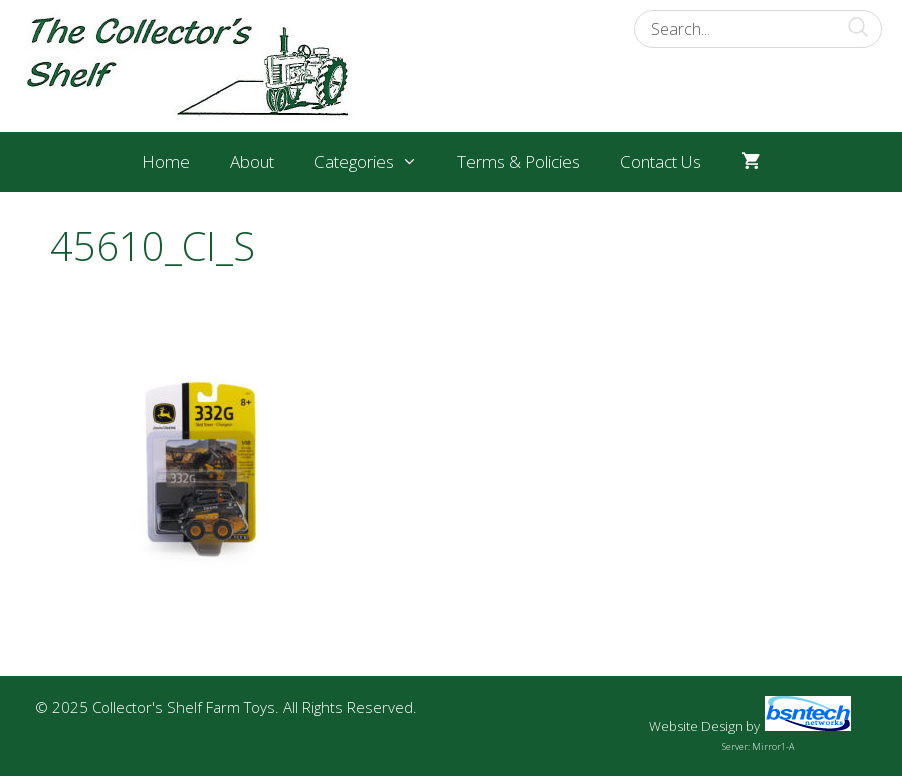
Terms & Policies (518, 161)
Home (166, 161)
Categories (376, 162)
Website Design (696, 726)
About (252, 161)
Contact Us (660, 161)
